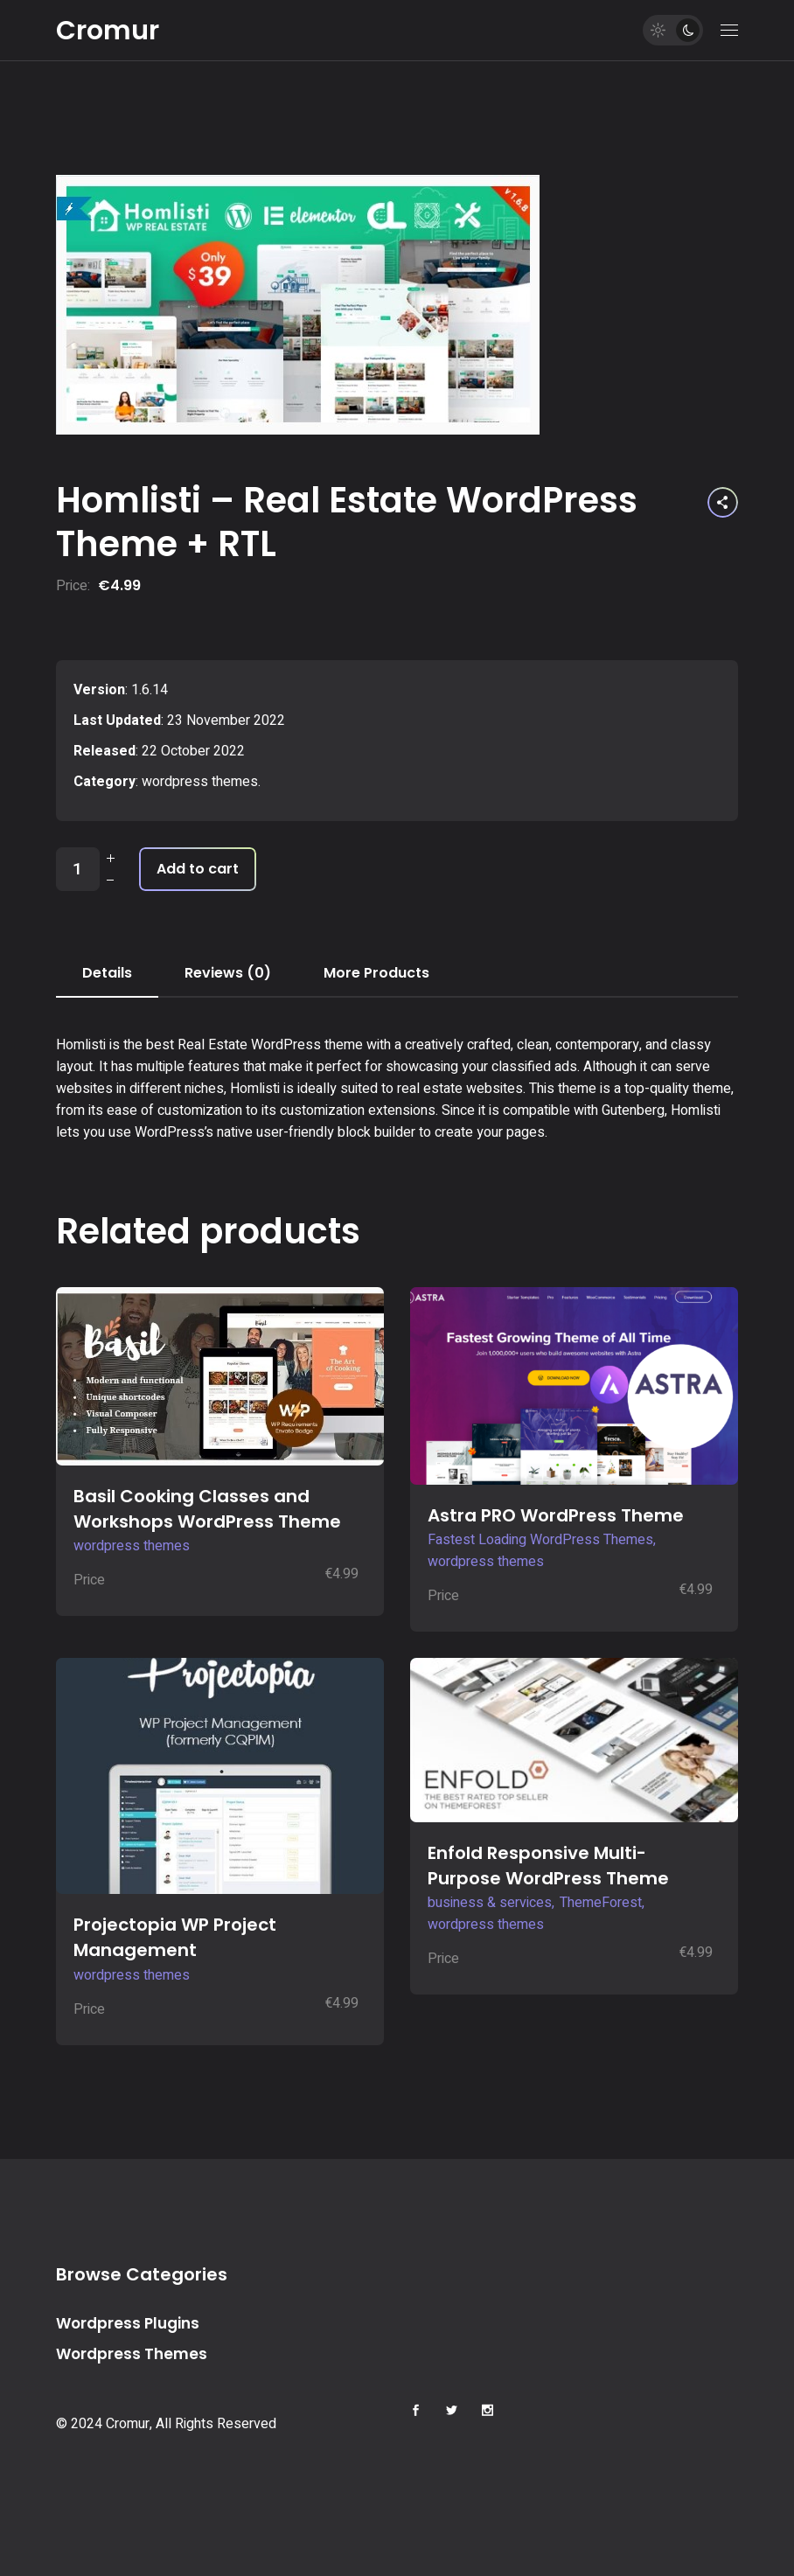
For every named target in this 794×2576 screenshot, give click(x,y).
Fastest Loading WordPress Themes (540, 1539)
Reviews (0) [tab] (228, 973)
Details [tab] (107, 973)
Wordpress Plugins (127, 2323)
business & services (490, 1902)
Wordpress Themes (131, 2353)
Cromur (107, 30)
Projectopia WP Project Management (174, 1937)
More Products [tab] (376, 973)
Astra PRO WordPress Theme (556, 1515)
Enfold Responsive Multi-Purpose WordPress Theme (548, 1865)
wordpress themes (200, 781)
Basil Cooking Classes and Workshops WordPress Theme (207, 1509)
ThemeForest (601, 1902)
